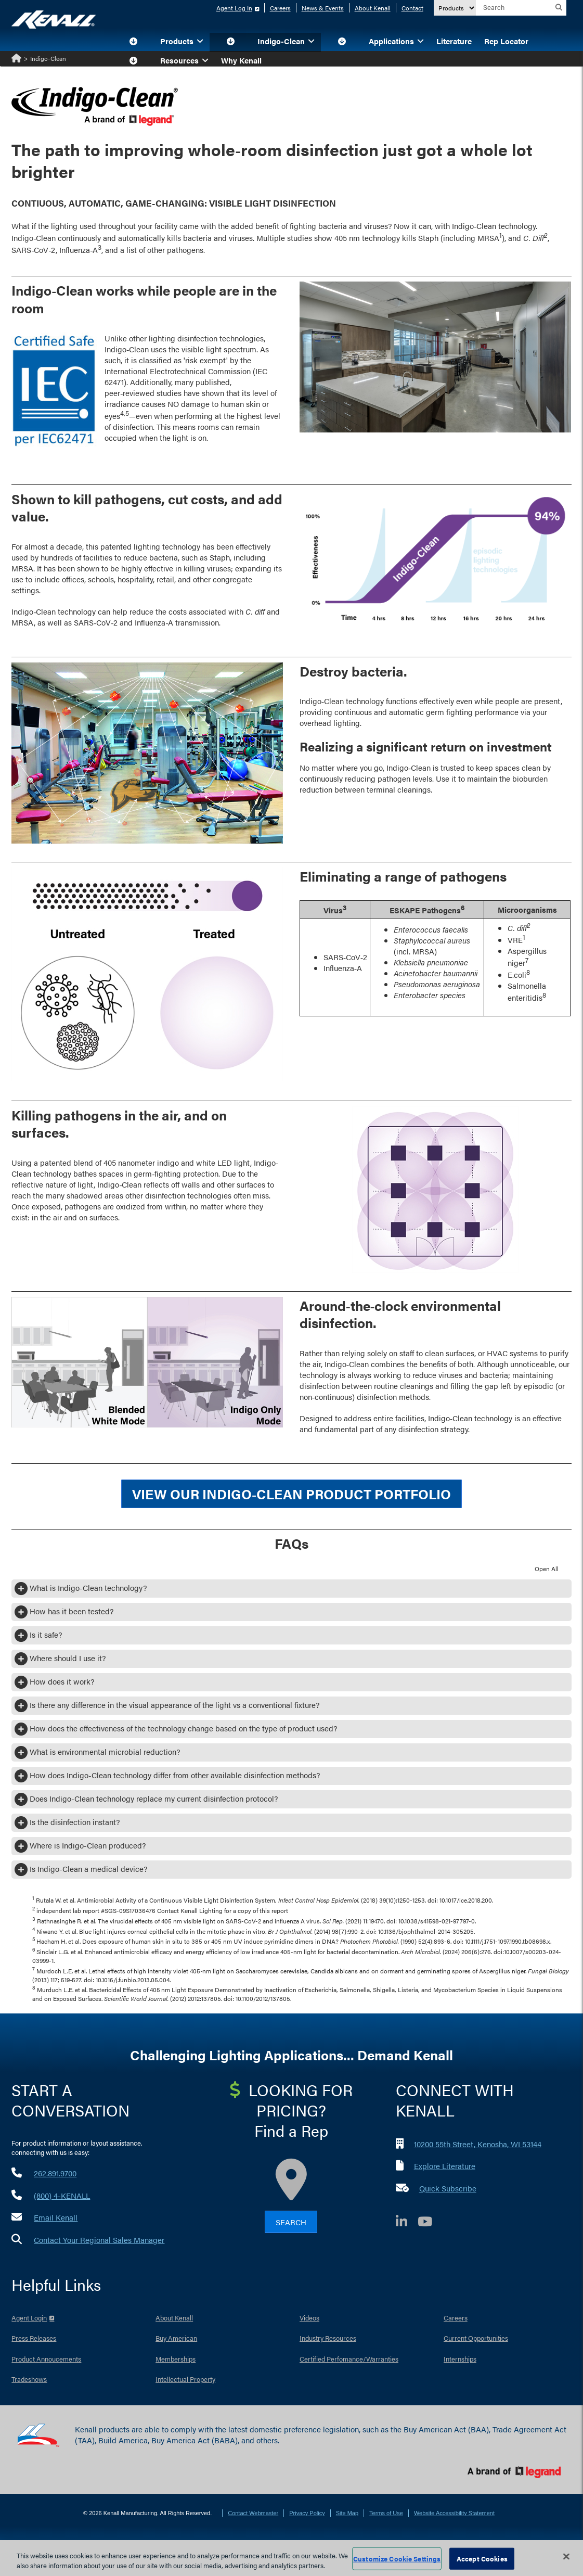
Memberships (176, 2359)
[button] (133, 42)
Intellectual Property (185, 2379)
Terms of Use (386, 2513)
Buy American (176, 2338)
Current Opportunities (476, 2338)
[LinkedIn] (407, 2222)
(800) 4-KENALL (62, 2195)
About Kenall (373, 7)
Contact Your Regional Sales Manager (99, 2239)
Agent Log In (234, 7)
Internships (460, 2359)
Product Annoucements (46, 2359)
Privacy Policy (307, 2513)
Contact (412, 7)
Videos (309, 2318)
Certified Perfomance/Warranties (349, 2359)
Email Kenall (55, 2217)
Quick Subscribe (447, 2188)
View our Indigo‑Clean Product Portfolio (291, 1493)
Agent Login (29, 2318)
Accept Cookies (482, 2559)
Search (291, 2221)
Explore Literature (444, 2165)
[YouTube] (430, 2222)
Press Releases (33, 2338)
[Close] (566, 2556)
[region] (291, 2558)
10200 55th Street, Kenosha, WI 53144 (477, 2143)
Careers (280, 7)
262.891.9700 (55, 2172)
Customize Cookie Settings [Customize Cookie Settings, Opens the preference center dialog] (397, 2559)
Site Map (347, 2513)
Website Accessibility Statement (454, 2513)
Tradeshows (29, 2379)
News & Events (323, 7)
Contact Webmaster (253, 2513)
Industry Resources (328, 2338)
